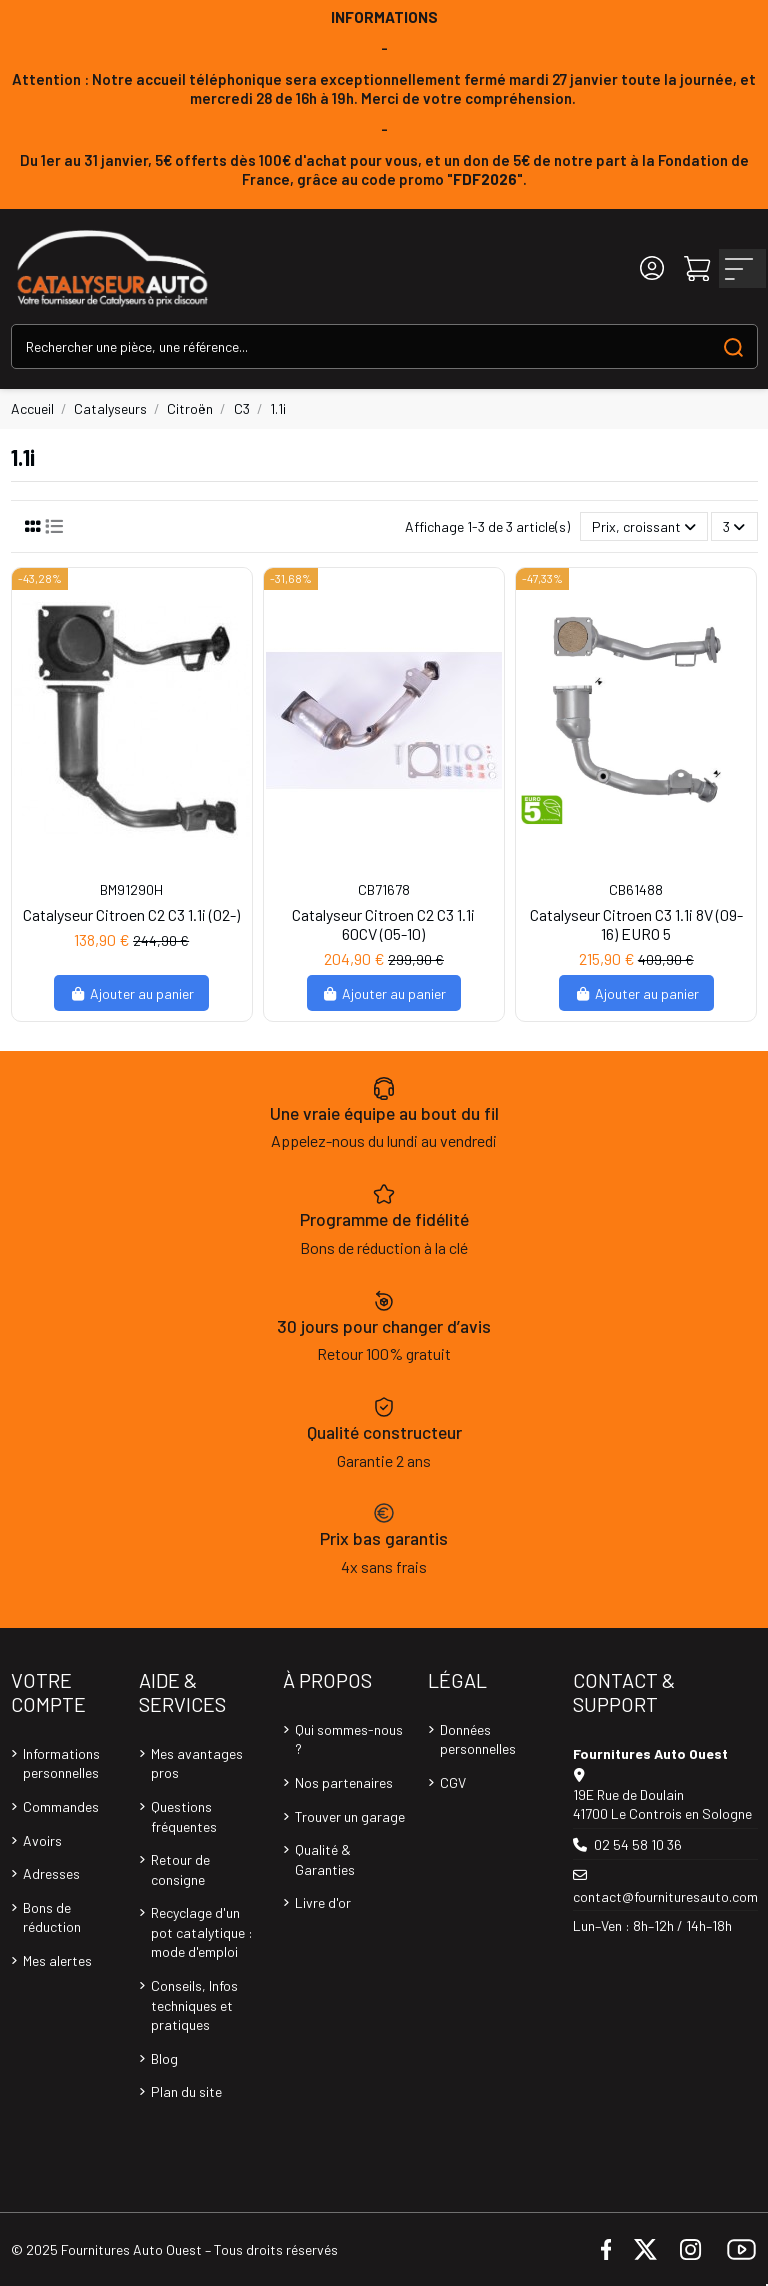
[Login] (652, 268)
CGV (453, 1782)
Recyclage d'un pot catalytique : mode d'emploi (202, 1932)
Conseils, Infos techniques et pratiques (194, 2005)
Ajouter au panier (131, 993)
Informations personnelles (61, 1763)
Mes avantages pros (197, 1763)
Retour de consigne (180, 1869)
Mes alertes (57, 1960)
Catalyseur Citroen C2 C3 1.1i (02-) (131, 914)
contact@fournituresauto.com (665, 1896)
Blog (164, 2058)
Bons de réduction (52, 1917)
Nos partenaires (344, 1782)
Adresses (51, 1873)
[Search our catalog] (733, 346)
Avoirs (42, 1840)
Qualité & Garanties (325, 1859)
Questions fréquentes (184, 1816)
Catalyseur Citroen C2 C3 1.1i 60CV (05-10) (383, 924)
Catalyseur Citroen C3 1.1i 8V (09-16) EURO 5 (636, 924)
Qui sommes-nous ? (349, 1739)
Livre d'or (323, 1902)
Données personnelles (478, 1739)
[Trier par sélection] (644, 526)
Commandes (61, 1806)
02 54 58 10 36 (638, 1844)
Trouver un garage (350, 1816)
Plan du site (186, 2091)
